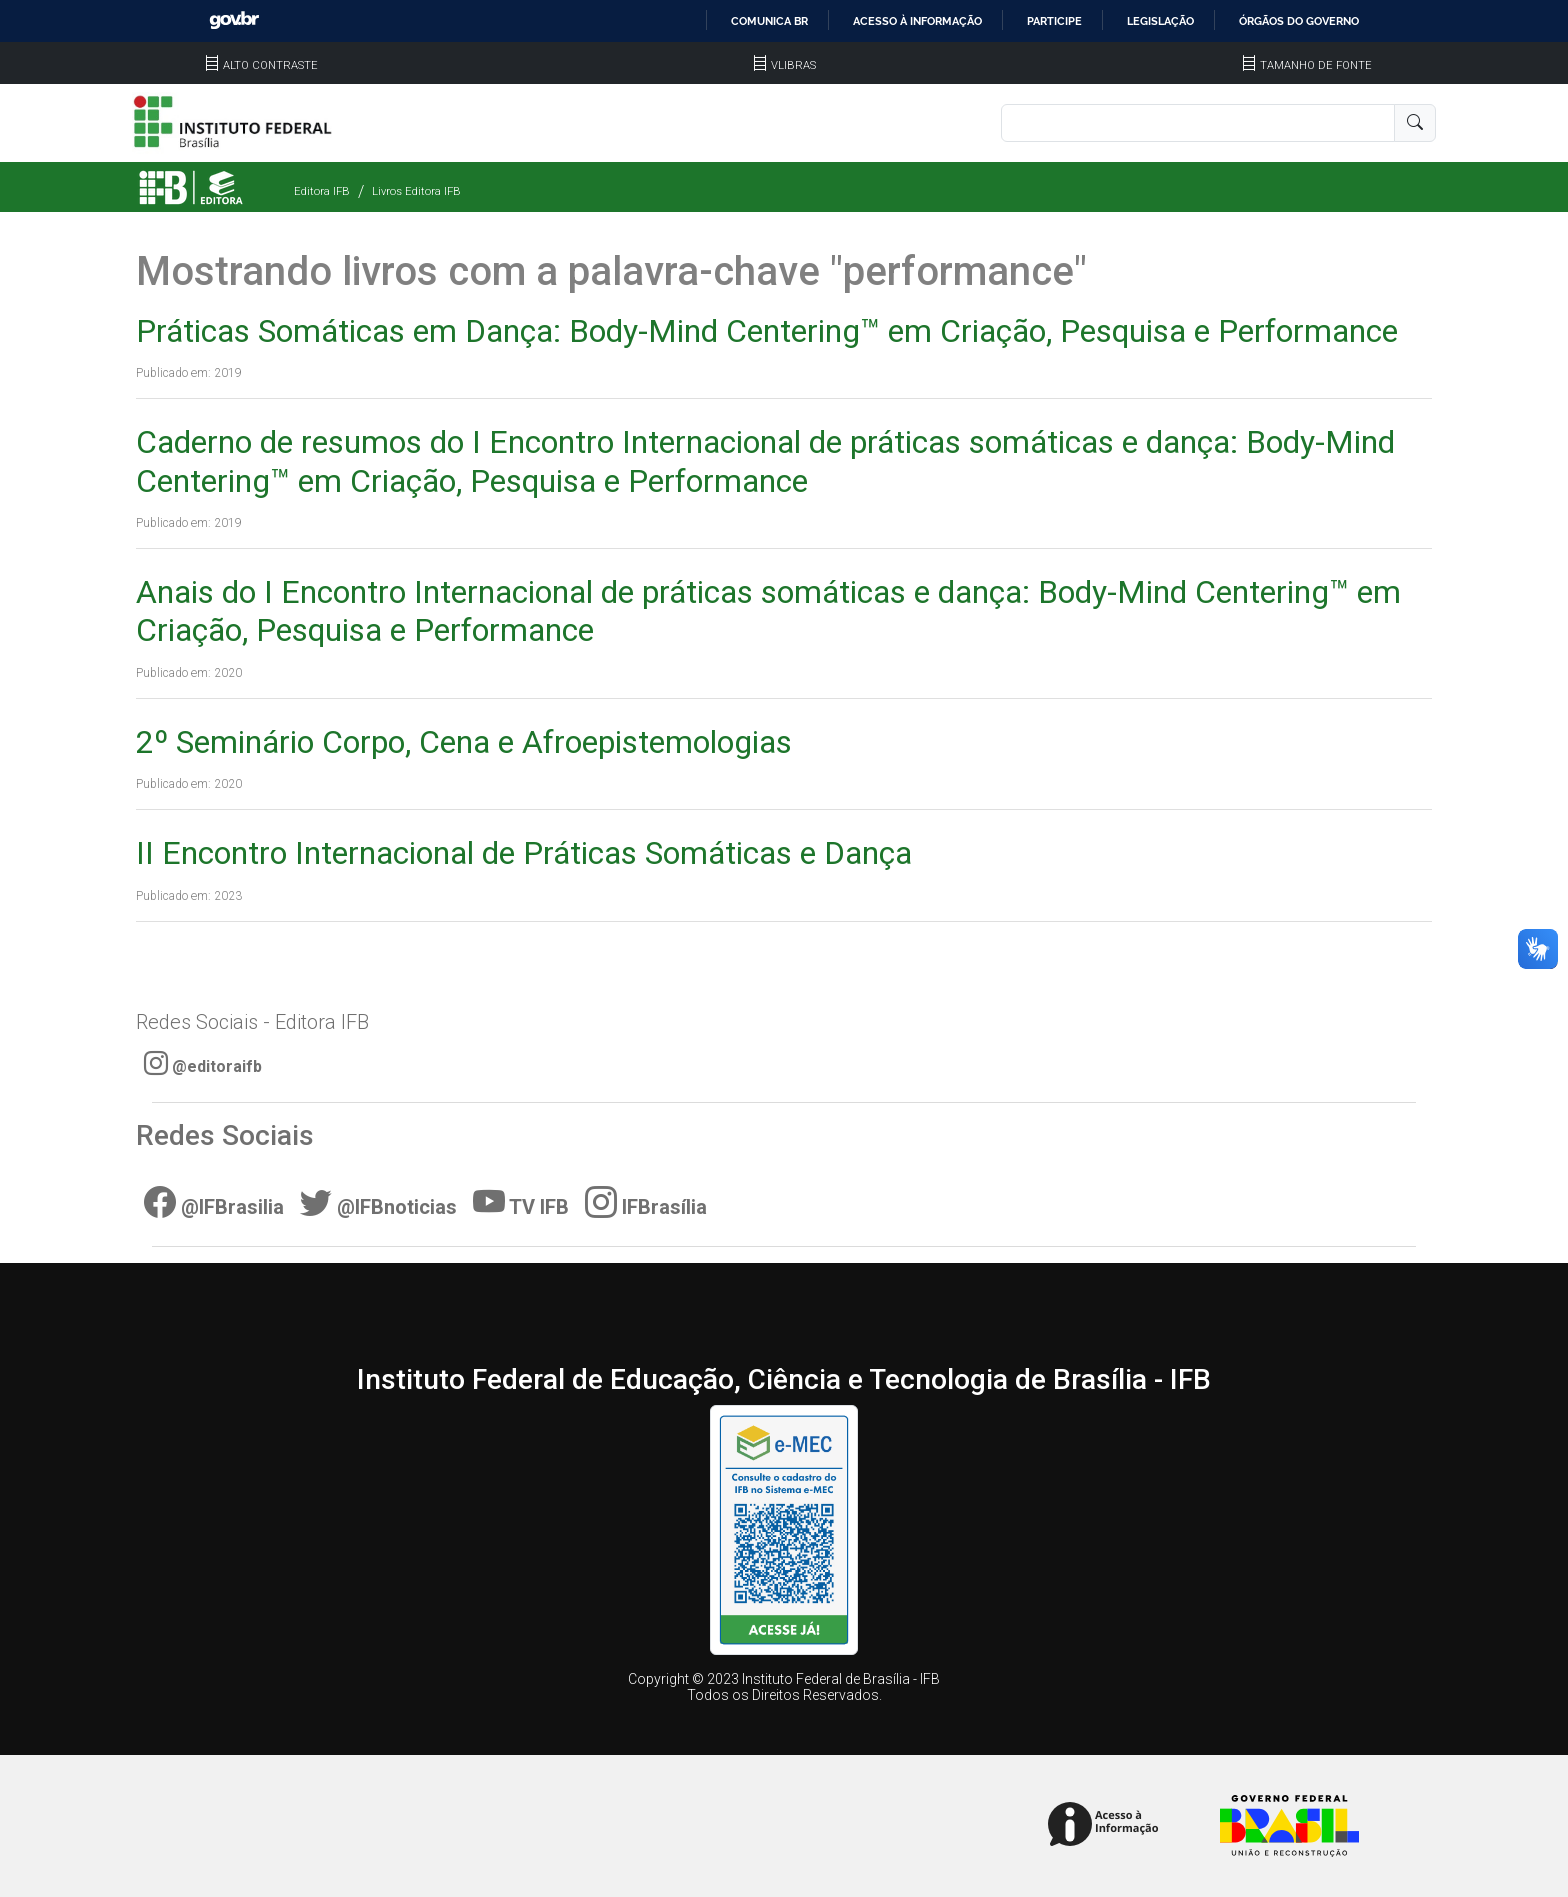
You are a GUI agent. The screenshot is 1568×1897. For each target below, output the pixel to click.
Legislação (1160, 21)
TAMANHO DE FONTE (1306, 65)
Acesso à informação (917, 21)
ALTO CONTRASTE (261, 65)
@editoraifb (203, 1063)
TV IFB (521, 1201)
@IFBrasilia (214, 1201)
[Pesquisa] (1198, 123)
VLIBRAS (784, 65)
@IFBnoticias (378, 1201)
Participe (1054, 21)
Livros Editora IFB (416, 191)
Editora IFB (322, 191)
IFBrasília (646, 1201)
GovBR (234, 20)
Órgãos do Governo (1299, 21)
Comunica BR (769, 21)
